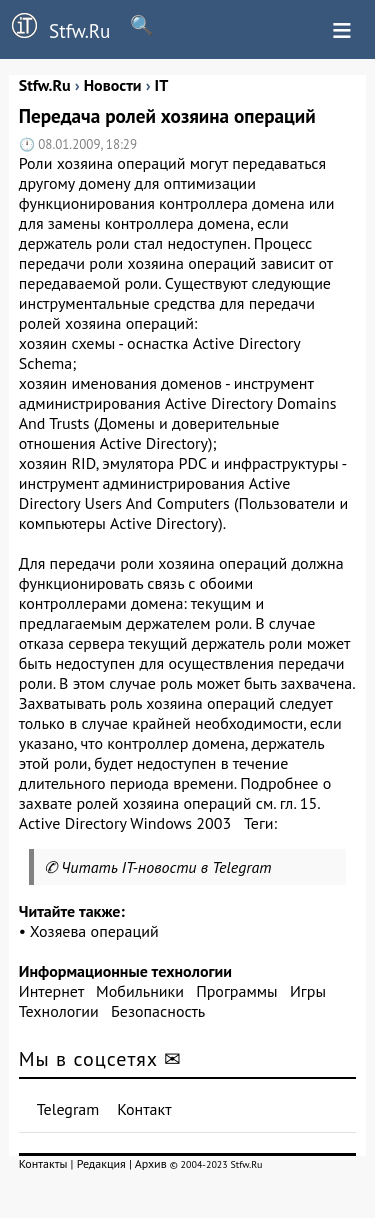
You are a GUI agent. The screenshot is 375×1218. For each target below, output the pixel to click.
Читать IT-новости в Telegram (166, 867)
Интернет (51, 991)
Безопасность (158, 1011)
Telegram (68, 1109)
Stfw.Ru (55, 28)
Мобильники (140, 991)
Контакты (43, 1163)
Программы (236, 991)
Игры (308, 991)
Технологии (59, 1011)
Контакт (144, 1109)
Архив (151, 1163)
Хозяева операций (94, 931)
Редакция (101, 1163)
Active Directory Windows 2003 (125, 823)
